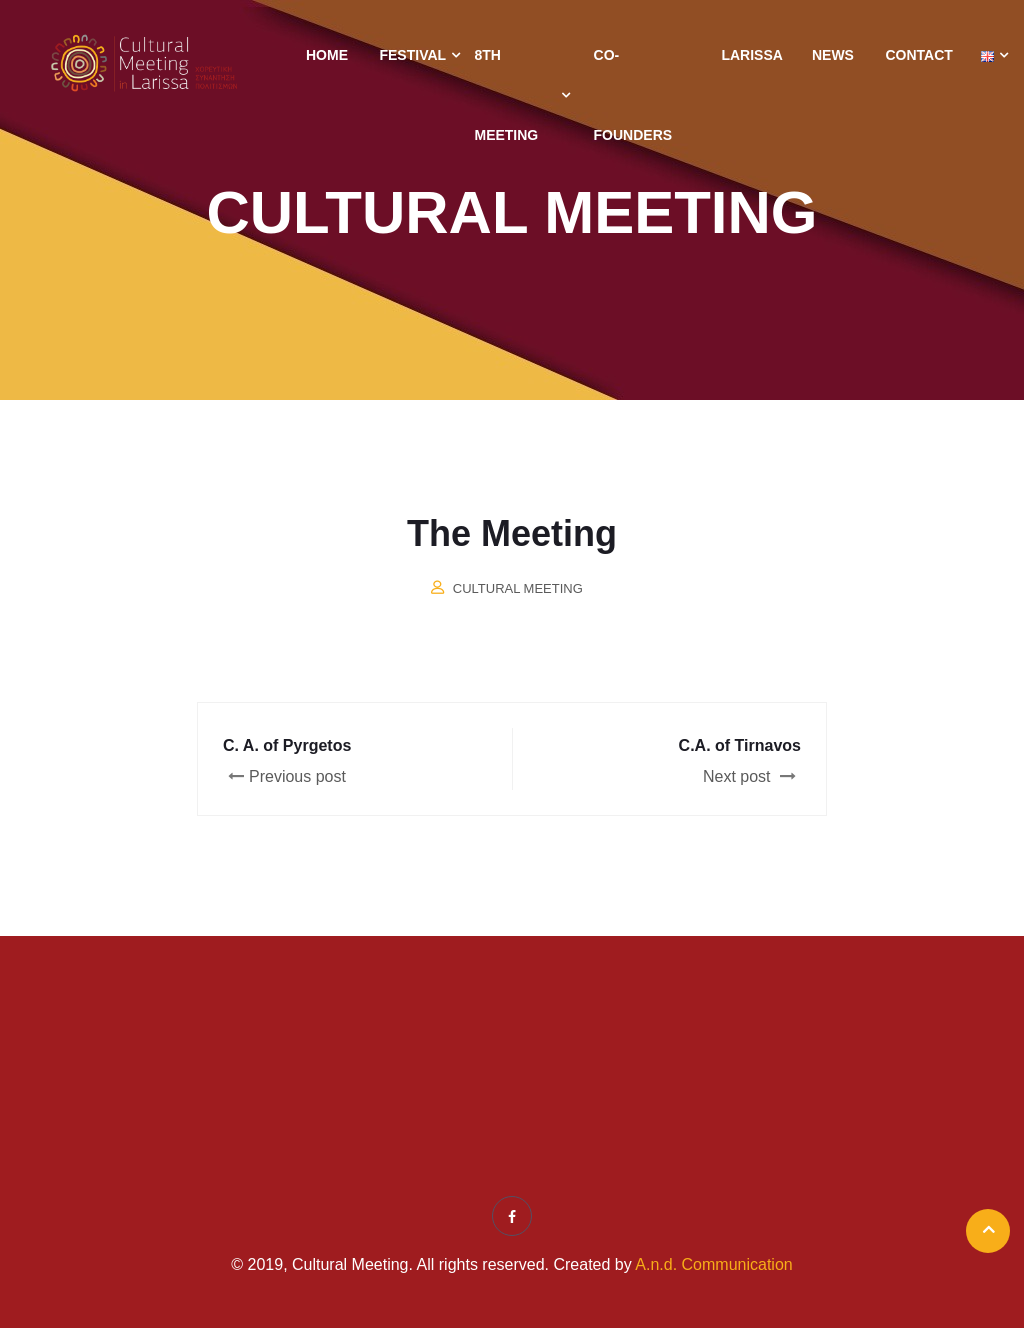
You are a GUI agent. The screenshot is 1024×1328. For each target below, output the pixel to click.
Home (327, 55)
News (833, 55)
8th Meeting (506, 95)
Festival (412, 55)
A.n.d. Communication (713, 1264)
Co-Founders (633, 95)
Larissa (751, 55)
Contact (918, 55)
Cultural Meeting (518, 588)
